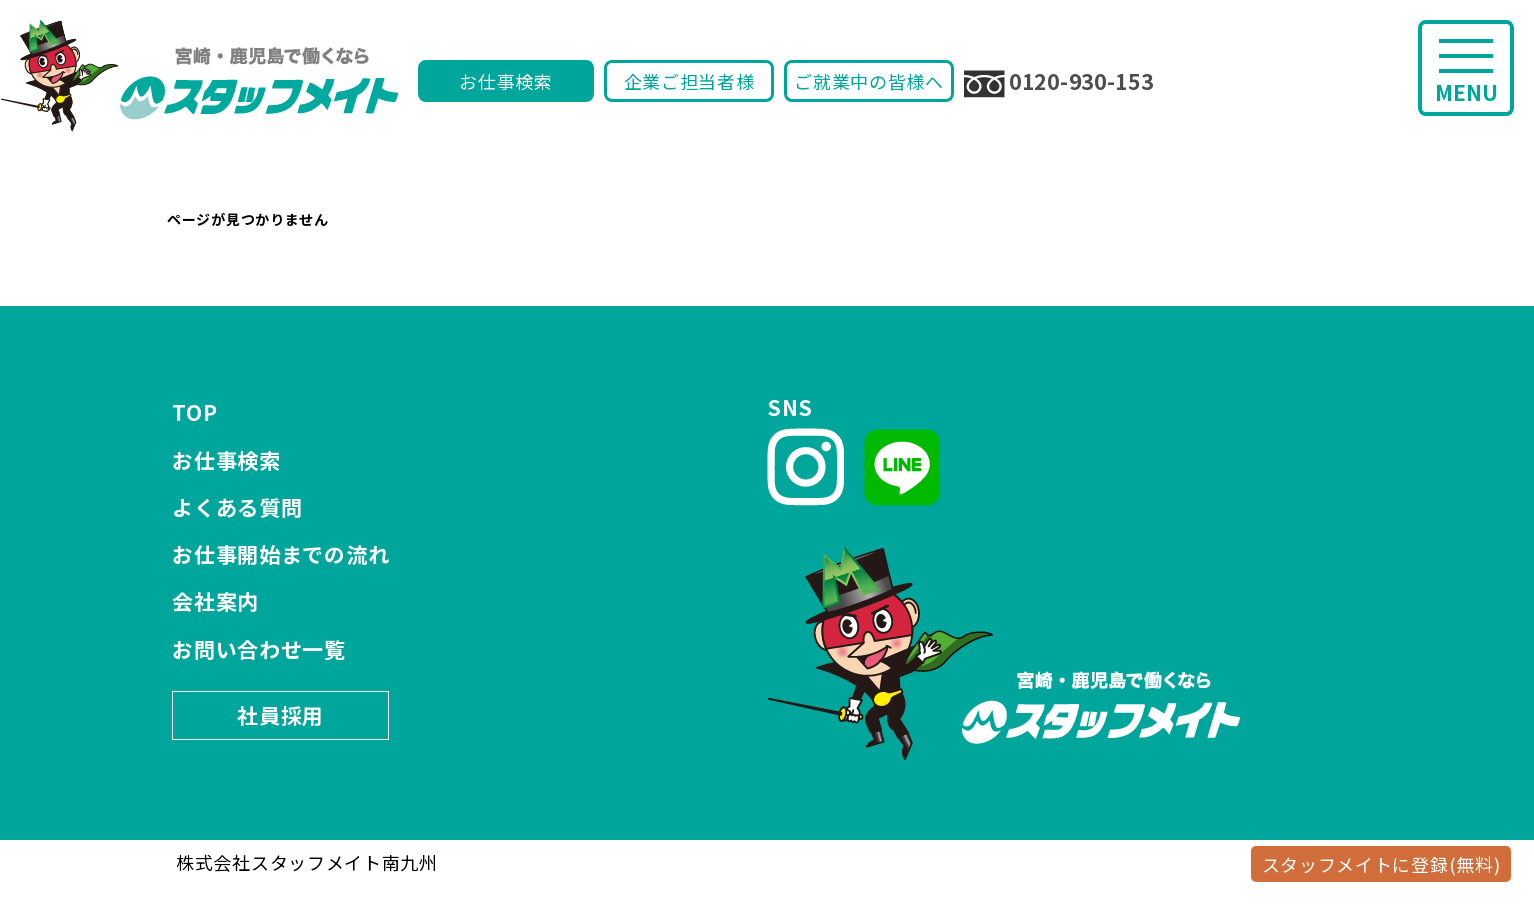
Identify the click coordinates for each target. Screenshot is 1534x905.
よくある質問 (237, 507)
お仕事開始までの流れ (280, 554)
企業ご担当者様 (689, 81)
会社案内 (215, 601)
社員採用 (280, 715)
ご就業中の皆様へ (869, 81)
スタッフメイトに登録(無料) (1381, 864)
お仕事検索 (506, 81)
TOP (194, 412)
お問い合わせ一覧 (259, 649)
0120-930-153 (1058, 82)
